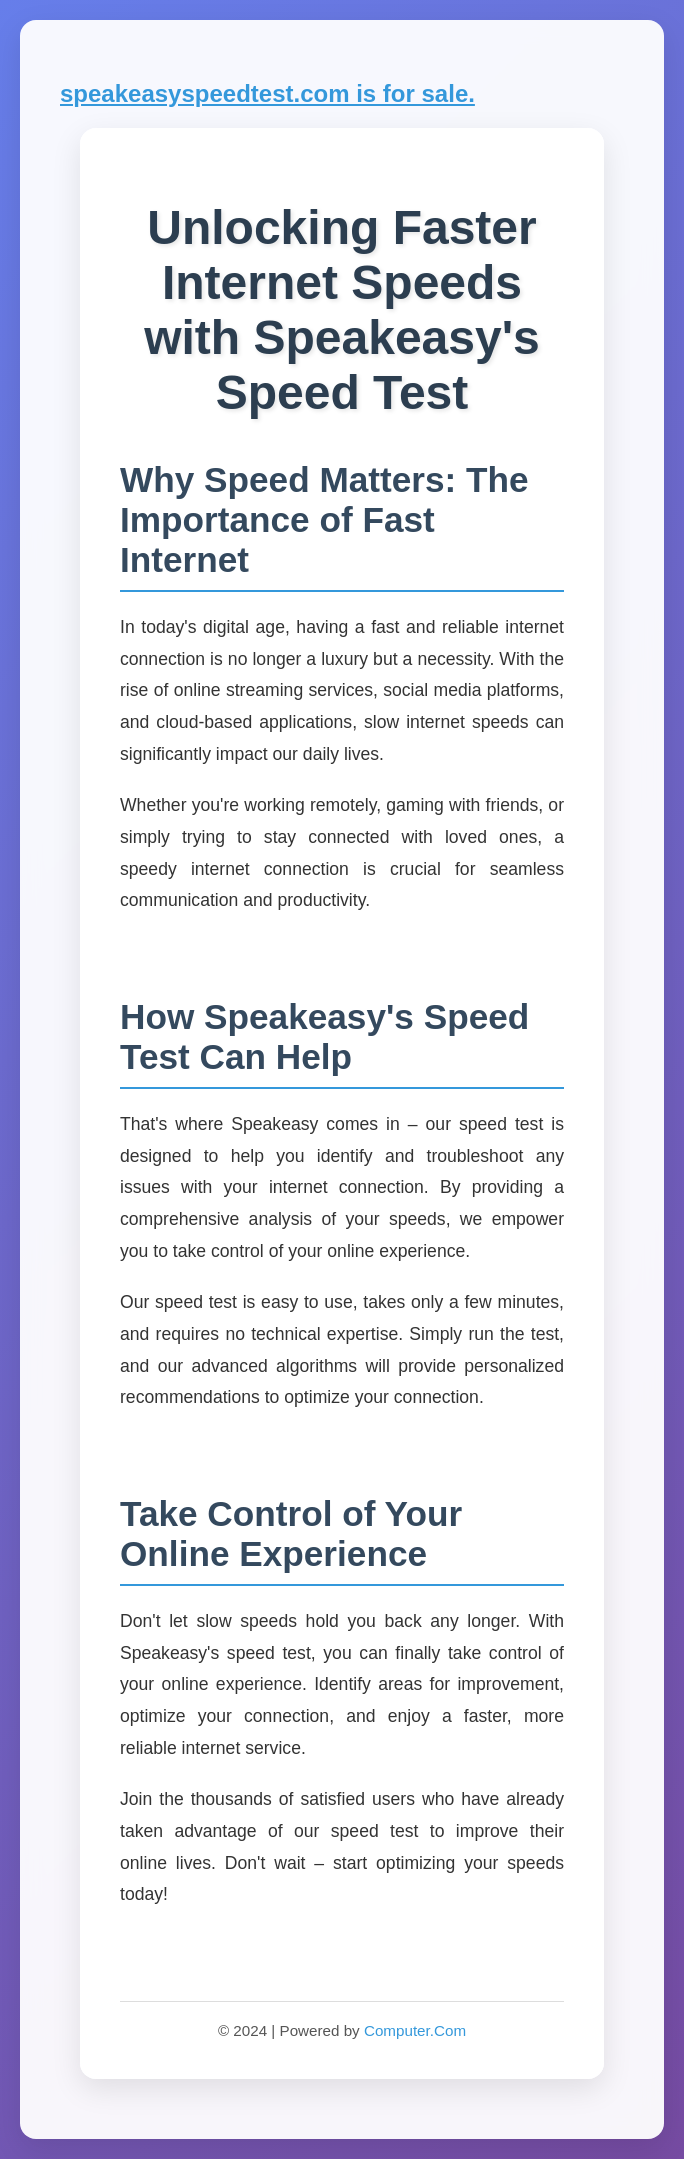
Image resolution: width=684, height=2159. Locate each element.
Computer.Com (415, 2030)
